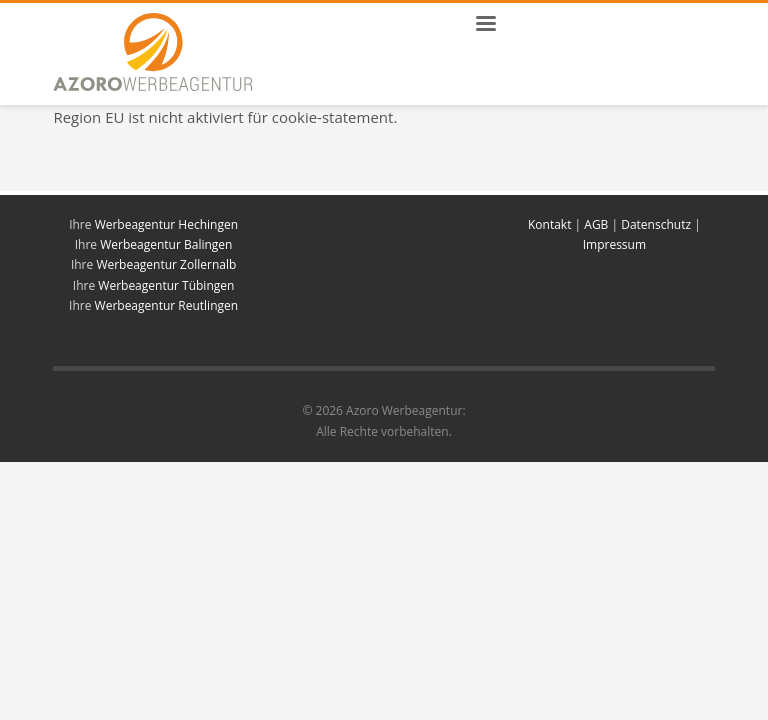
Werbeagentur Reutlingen (167, 305)
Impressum (614, 244)
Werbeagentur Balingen (166, 244)
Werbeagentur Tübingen (166, 285)
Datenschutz (656, 224)
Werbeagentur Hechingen (166, 224)
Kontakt (551, 224)
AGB (596, 224)
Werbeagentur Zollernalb (166, 264)
